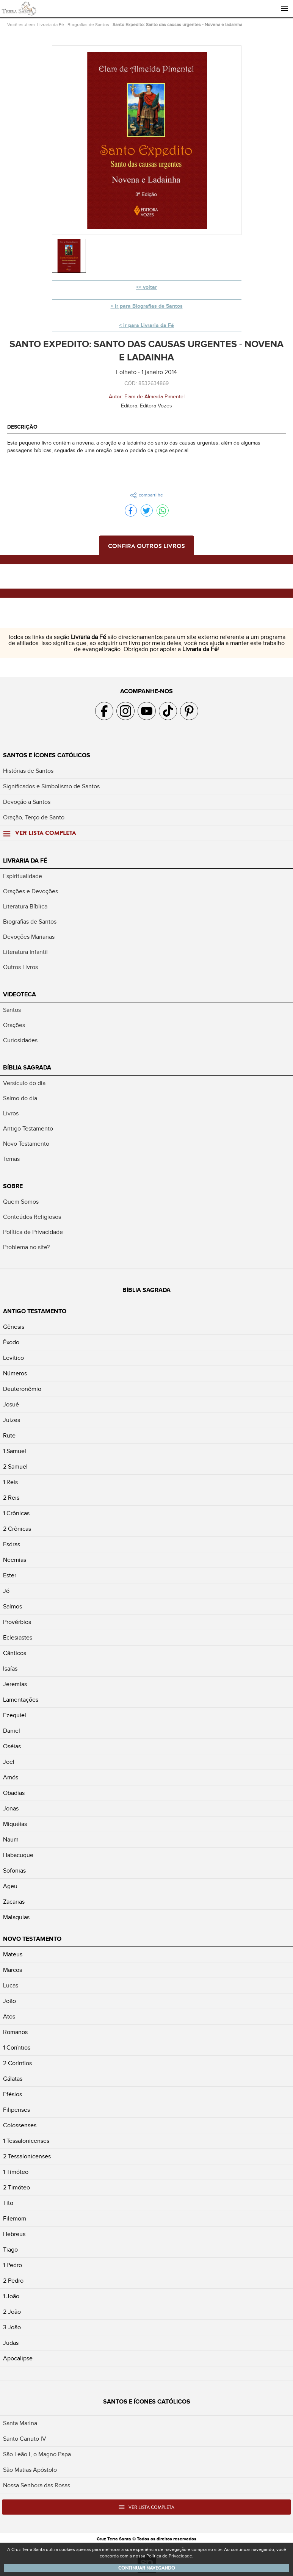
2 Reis (11, 1498)
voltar (150, 287)
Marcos (12, 1970)
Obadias (14, 1793)
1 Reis (10, 1482)
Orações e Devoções (30, 891)
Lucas (10, 1985)
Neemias (14, 1560)
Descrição (22, 427)
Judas (11, 2343)
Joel (8, 1762)
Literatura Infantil (25, 952)
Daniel (11, 1731)
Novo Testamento (26, 1144)
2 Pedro (13, 2281)
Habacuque (18, 1855)
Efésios (12, 2094)
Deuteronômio (22, 1389)
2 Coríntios (17, 2063)
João (9, 2001)
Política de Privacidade (33, 1232)
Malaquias (16, 1917)
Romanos (15, 2032)
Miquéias (15, 1824)
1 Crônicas (16, 1513)
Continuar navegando (146, 2568)
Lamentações (20, 1700)
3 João (12, 2327)
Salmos (12, 1606)
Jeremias (15, 1684)
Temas (11, 1159)
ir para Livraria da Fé (148, 325)
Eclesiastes (17, 1637)
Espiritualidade (22, 876)
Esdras (11, 1544)
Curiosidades (20, 1040)
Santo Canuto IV (24, 2439)
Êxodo (11, 1342)
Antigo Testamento (28, 1128)
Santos (12, 1010)
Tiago (10, 2249)
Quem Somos (21, 1202)
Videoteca (19, 994)
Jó (6, 1591)
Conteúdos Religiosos (32, 1217)
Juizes (11, 1420)
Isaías (10, 1668)
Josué (11, 1404)
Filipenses (16, 2110)
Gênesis (13, 1327)
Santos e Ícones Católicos (46, 755)
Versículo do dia (24, 1083)
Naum (11, 1839)
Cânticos (14, 1653)
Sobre (13, 1186)
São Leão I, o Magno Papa (37, 2454)
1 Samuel (14, 1451)
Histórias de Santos (28, 771)
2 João (12, 2312)
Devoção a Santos (26, 802)
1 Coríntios (16, 2047)
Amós (10, 1777)
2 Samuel (15, 1466)
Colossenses (19, 2125)
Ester (9, 1575)
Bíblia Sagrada (27, 1067)
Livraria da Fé (50, 24)
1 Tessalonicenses (26, 2141)
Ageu (10, 1886)
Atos (9, 2016)
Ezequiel (14, 1715)
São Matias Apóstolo (30, 2470)
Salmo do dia (20, 1098)
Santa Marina (20, 2423)
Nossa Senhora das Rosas (36, 2485)
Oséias (12, 1746)
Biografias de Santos (88, 24)
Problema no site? (26, 1247)
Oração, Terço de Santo (33, 817)
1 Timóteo (15, 2172)
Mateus (12, 1954)
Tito (8, 2203)
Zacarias (14, 1902)
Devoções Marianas (29, 937)
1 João (11, 2296)
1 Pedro (12, 2265)
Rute (9, 1435)
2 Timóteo (16, 2187)
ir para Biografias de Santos (149, 306)
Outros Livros (20, 967)
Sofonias (14, 1870)
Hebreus (14, 2234)
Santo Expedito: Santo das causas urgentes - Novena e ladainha (177, 24)
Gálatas (12, 2079)
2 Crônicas (17, 1529)
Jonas (11, 1808)
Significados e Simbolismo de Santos (51, 786)
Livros (11, 1113)
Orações (14, 1025)
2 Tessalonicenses (27, 2156)
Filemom (14, 2218)
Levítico (13, 1358)
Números (15, 1373)
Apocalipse (18, 2358)
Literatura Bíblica (25, 906)
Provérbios (17, 1622)
